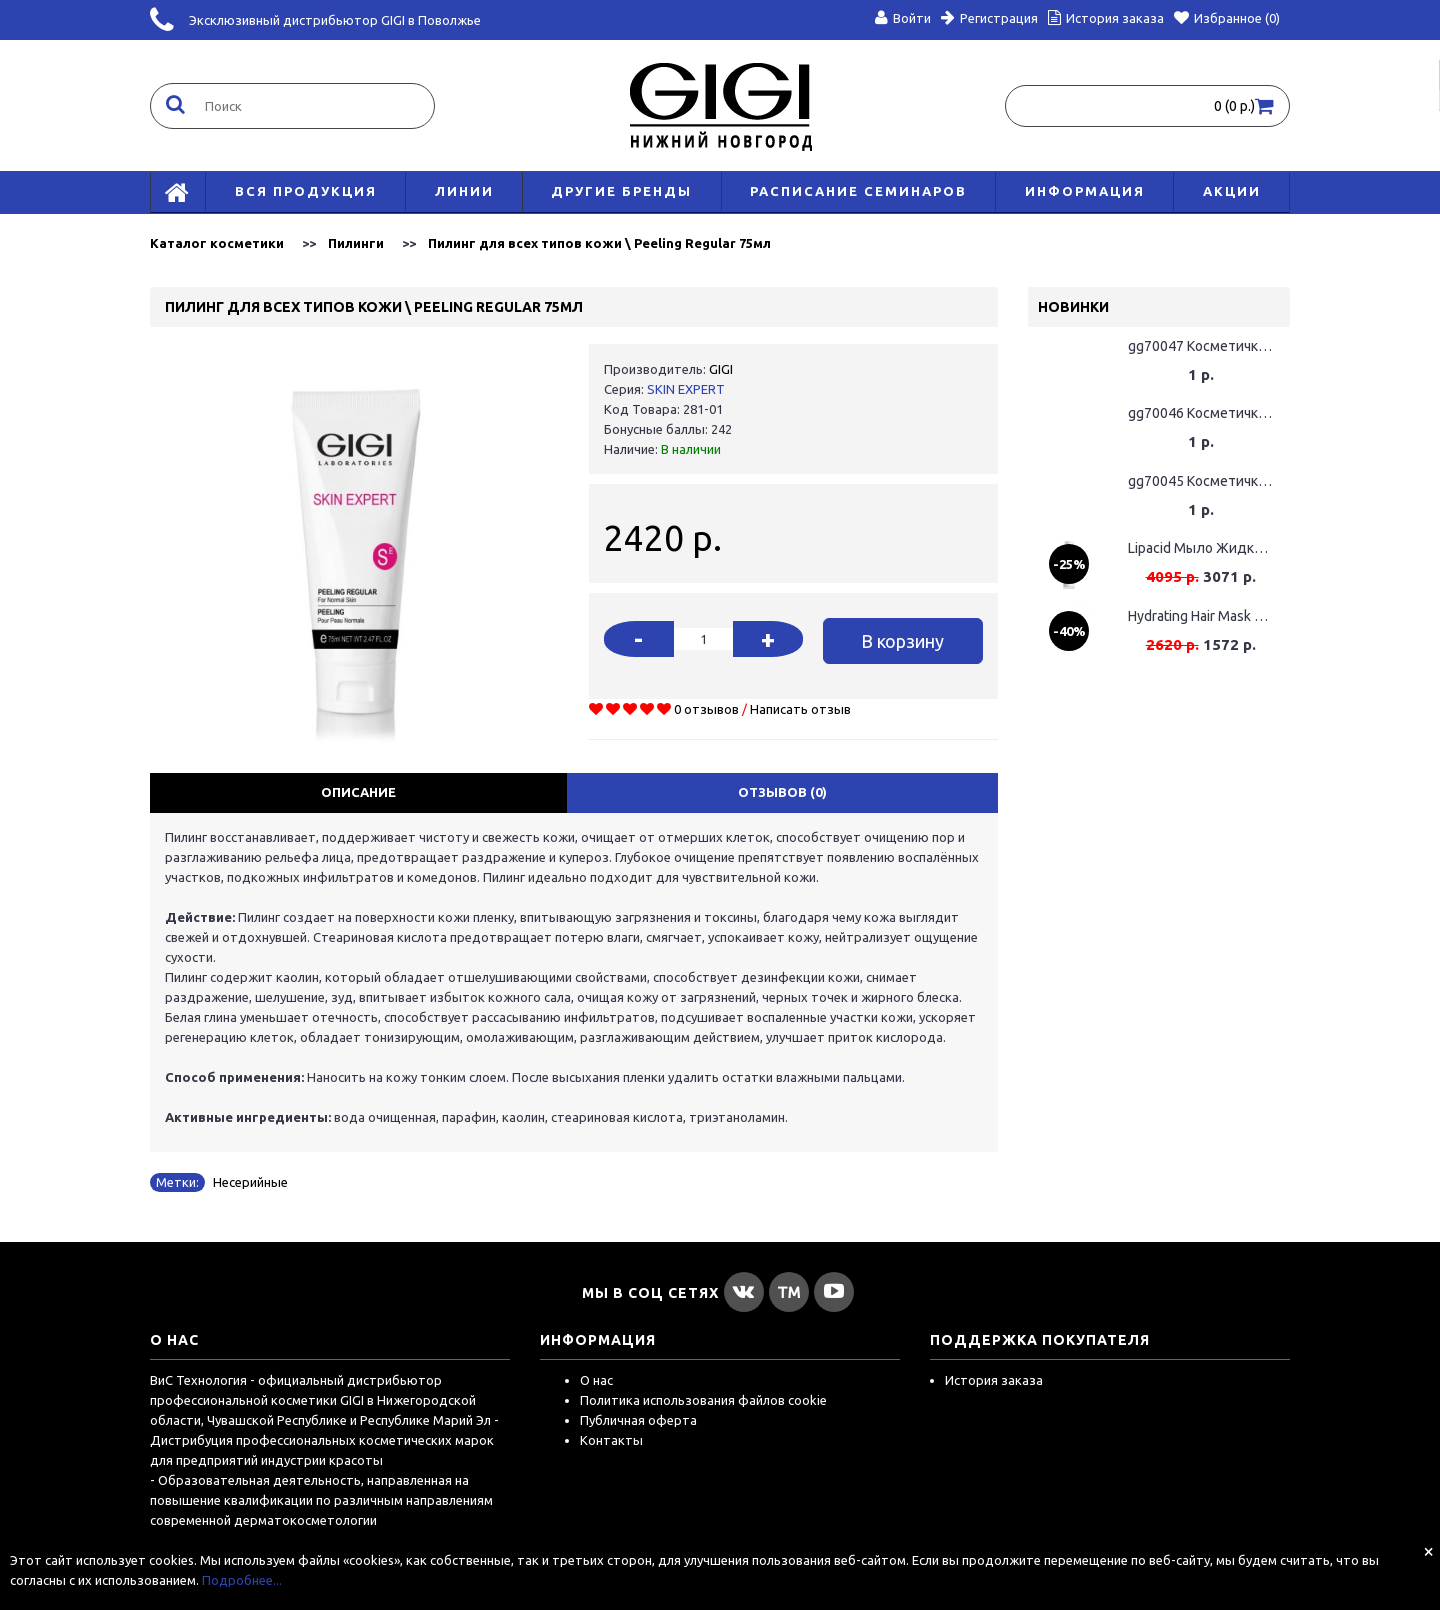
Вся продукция (306, 191)
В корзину (902, 641)
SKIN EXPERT (686, 389)
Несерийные (250, 1182)
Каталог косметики (217, 243)
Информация (1085, 191)
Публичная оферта (638, 1420)
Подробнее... (242, 1580)
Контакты (611, 1440)
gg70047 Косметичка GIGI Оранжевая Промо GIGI (1200, 346)
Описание (358, 792)
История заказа (994, 1380)
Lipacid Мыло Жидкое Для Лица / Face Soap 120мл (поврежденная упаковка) (1200, 548)
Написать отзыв (800, 709)
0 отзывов (706, 709)
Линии (464, 191)
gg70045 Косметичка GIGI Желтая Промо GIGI (1200, 481)
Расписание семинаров (858, 191)
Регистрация (989, 18)
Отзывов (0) (782, 792)
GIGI (721, 369)
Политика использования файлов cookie (703, 1400)
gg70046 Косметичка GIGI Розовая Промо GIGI (1200, 413)
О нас (596, 1380)
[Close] (1428, 1551)
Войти (903, 18)
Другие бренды (621, 191)
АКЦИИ (1232, 191)
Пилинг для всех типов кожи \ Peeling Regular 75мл (599, 243)
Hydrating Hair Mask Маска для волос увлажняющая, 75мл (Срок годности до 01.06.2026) (1200, 616)
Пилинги (356, 243)
